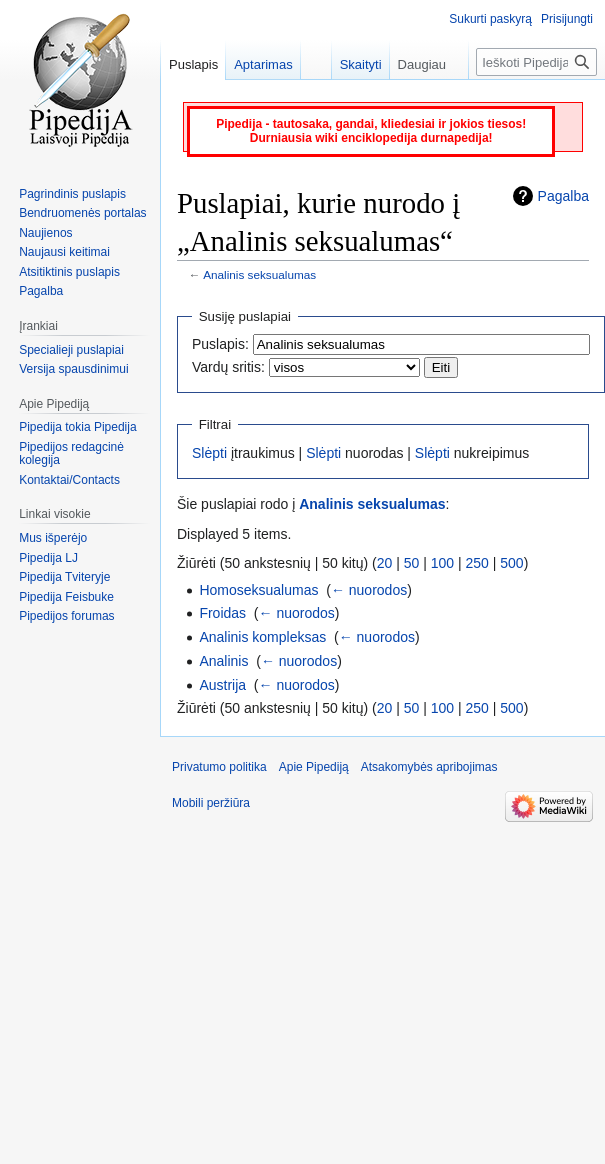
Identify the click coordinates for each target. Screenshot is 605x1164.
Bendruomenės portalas (82, 213)
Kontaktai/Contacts (69, 480)
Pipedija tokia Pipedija (77, 427)
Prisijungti (567, 19)
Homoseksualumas (258, 590)
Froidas (222, 613)
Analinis (223, 661)
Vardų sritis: (228, 367)
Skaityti (351, 64)
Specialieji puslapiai (71, 350)
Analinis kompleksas (262, 637)
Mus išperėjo (53, 538)
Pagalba (563, 196)
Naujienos (45, 233)
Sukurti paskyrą (490, 19)
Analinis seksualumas (259, 274)
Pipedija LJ (48, 558)
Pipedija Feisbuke (66, 597)
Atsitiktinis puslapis (69, 272)
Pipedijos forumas (66, 616)
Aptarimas (263, 64)
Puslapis (193, 64)
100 (442, 563)
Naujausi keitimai (64, 252)
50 (412, 563)
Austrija (222, 685)
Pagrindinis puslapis (72, 194)
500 (511, 563)
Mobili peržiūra (211, 803)
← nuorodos (369, 590)
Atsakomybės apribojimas (429, 767)
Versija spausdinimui (73, 369)
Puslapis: (220, 344)
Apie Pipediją (314, 767)
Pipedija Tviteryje (64, 577)
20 (385, 563)
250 (477, 563)
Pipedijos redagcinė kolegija (71, 454)
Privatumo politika (219, 767)
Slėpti (209, 453)
